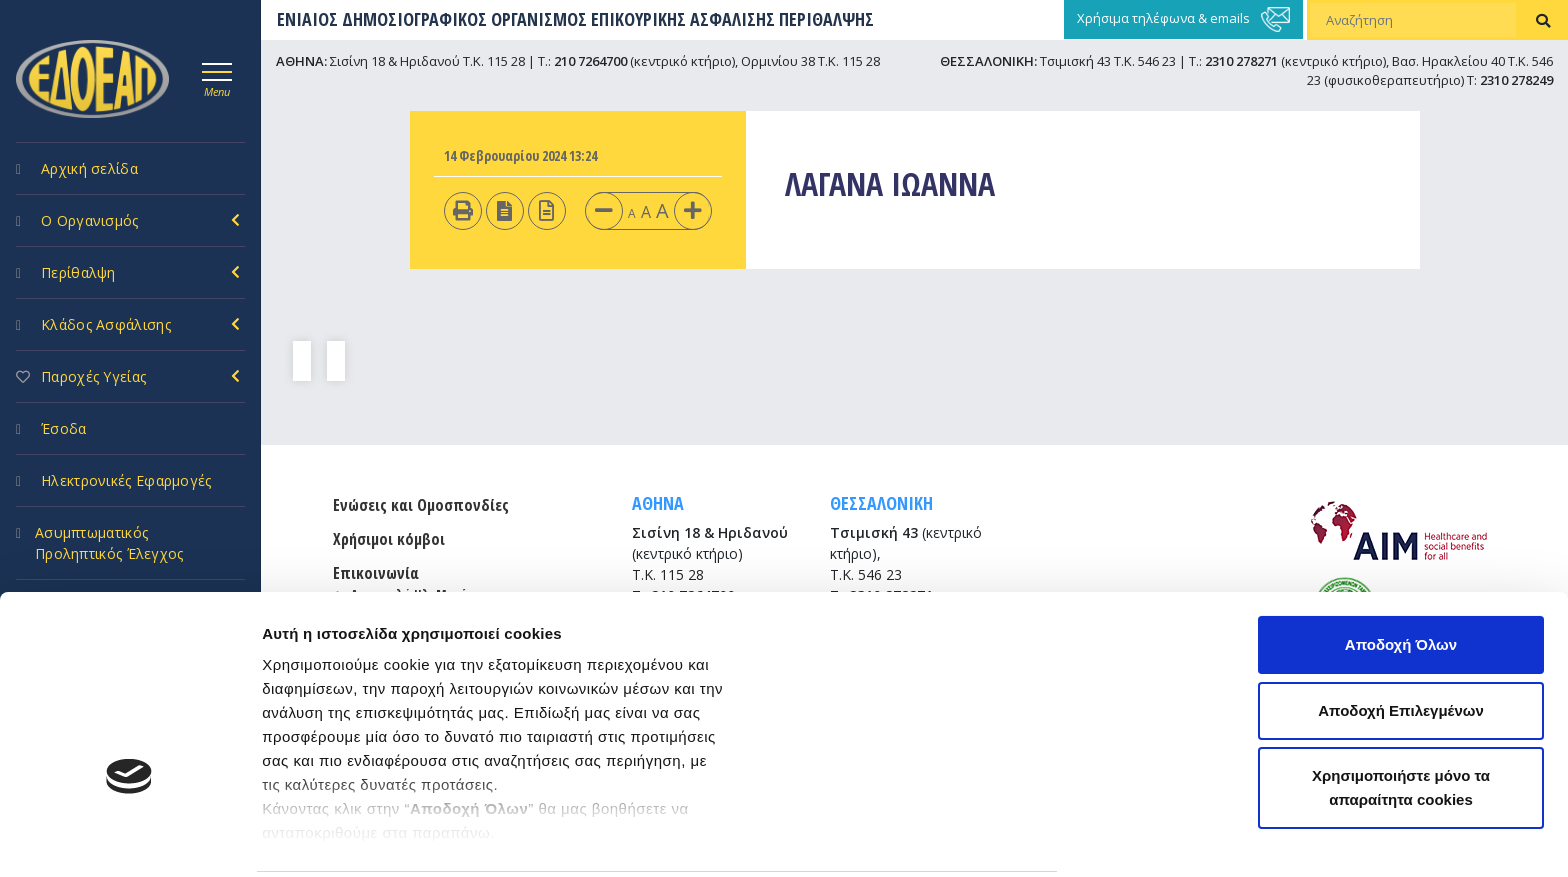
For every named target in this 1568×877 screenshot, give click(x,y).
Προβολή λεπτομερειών (348, 837)
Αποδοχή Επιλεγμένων (1401, 567)
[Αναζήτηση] (1413, 20)
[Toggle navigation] (217, 77)
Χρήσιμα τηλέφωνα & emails (1183, 19)
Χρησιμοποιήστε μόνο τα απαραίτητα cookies (1401, 644)
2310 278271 (1241, 61)
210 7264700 (590, 61)
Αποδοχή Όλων (1401, 501)
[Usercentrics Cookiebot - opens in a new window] (129, 838)
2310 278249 (1516, 80)
